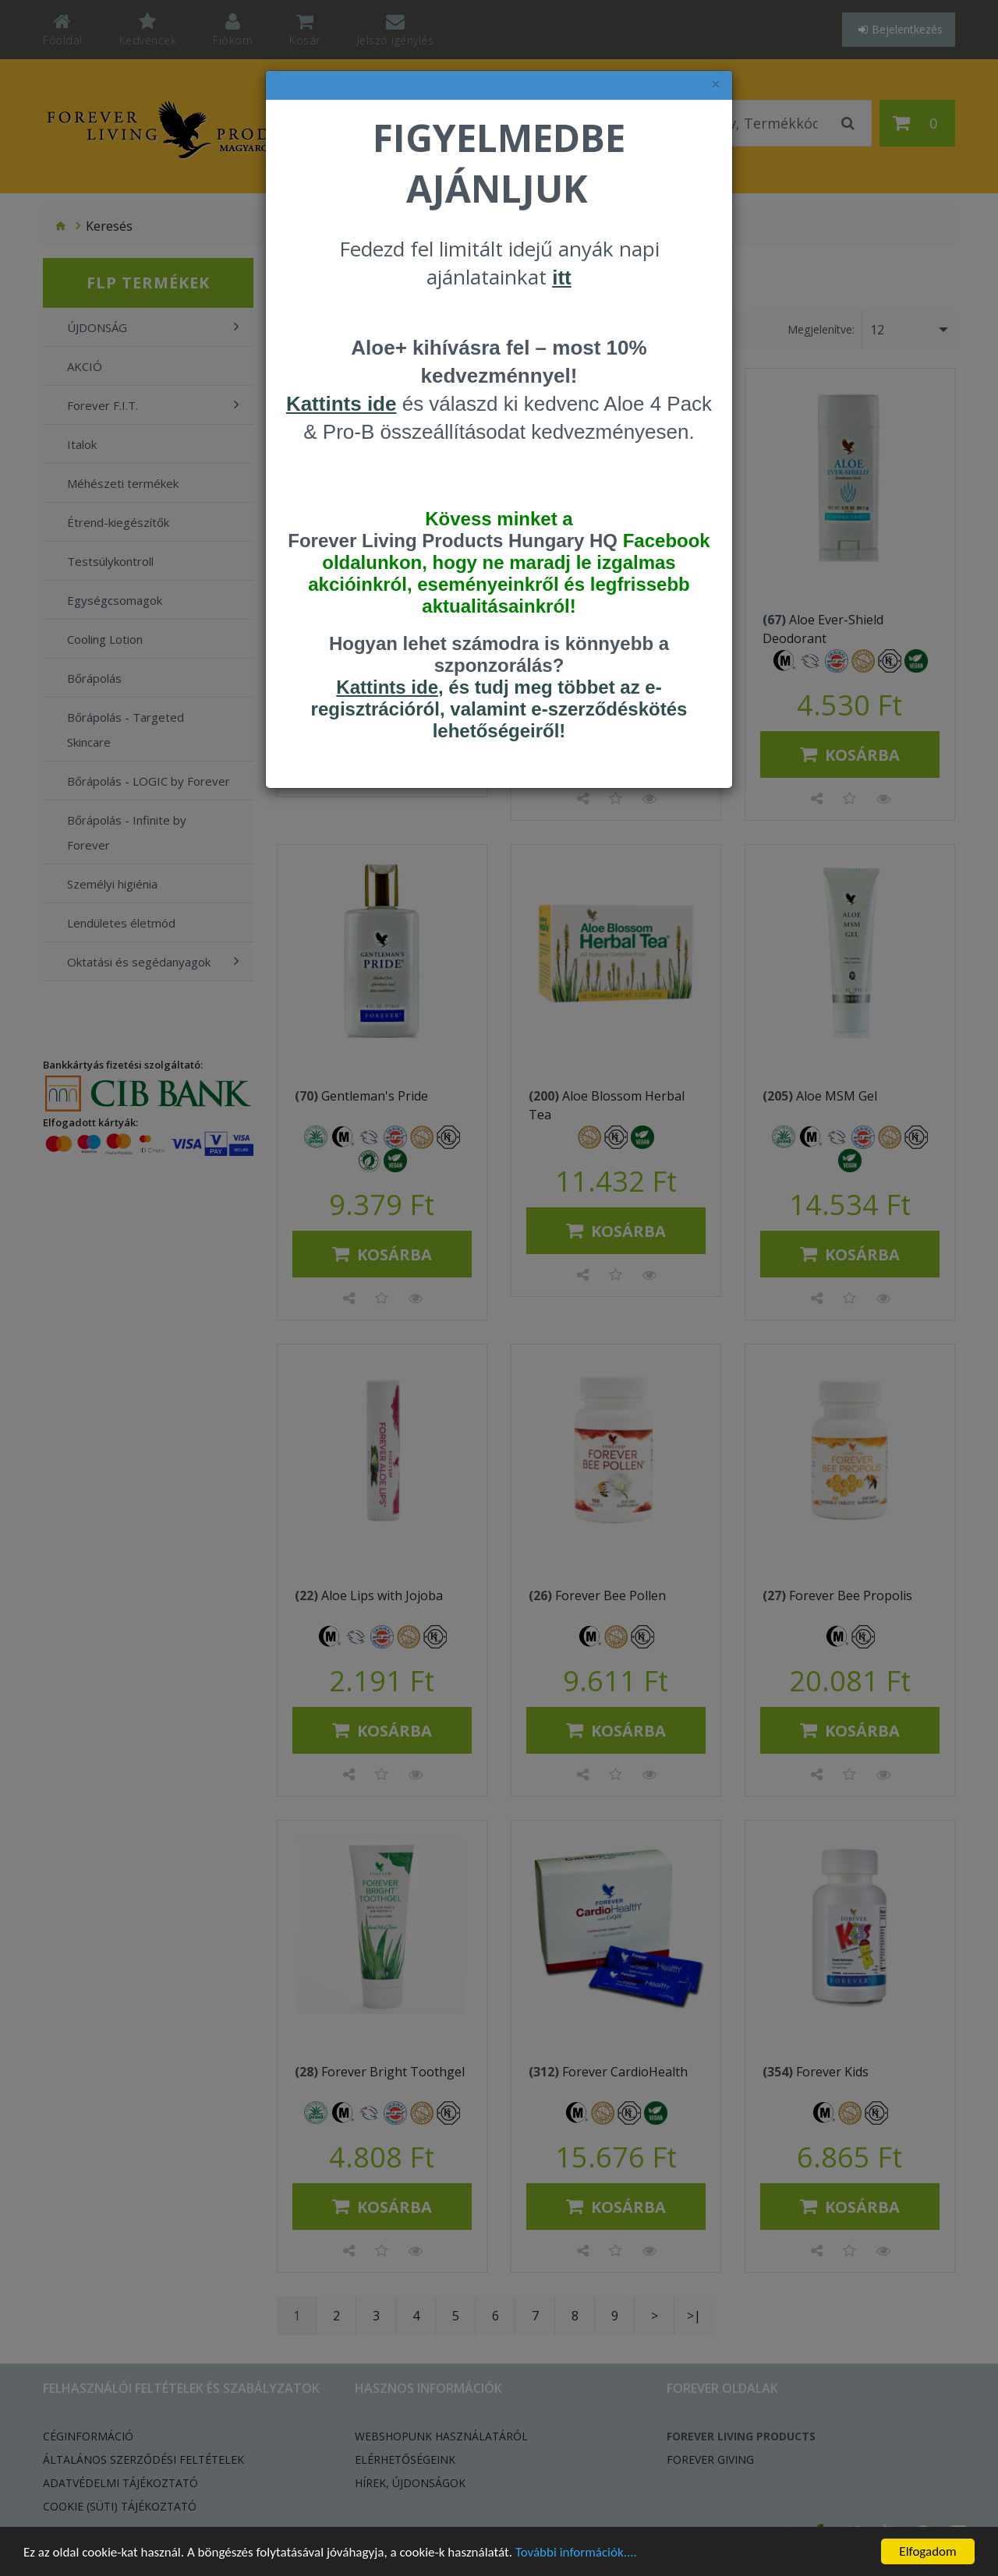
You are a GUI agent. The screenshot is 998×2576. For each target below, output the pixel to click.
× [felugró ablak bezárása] (715, 84)
